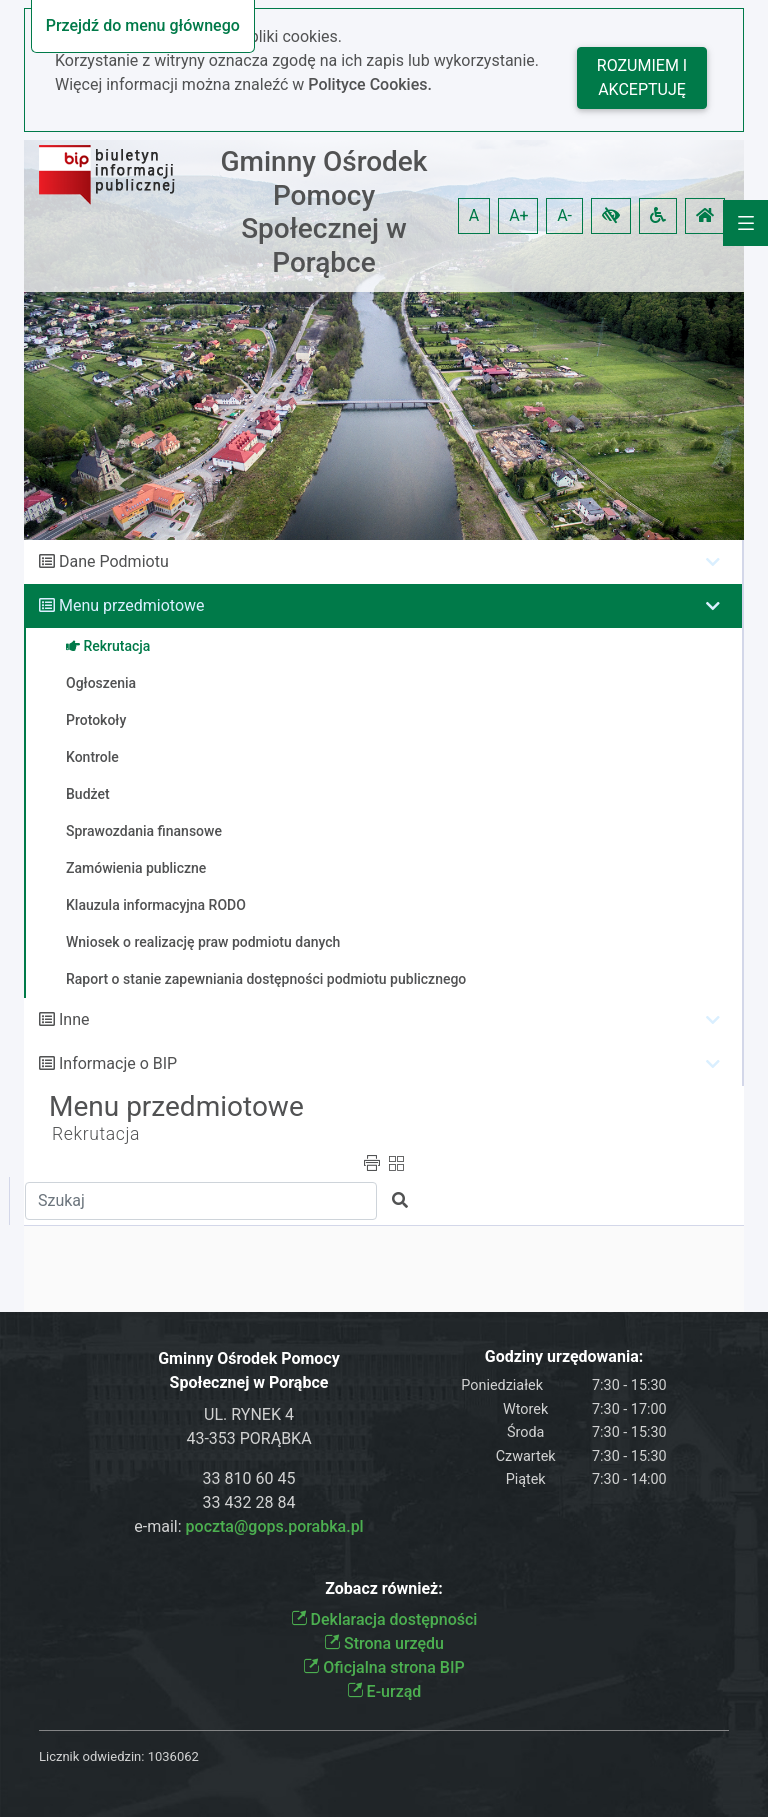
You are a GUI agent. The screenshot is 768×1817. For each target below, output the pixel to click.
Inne (74, 1019)
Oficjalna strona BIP (383, 1667)
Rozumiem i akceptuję (642, 77)
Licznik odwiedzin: (91, 1756)
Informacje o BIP (118, 1063)
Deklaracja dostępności (384, 1619)
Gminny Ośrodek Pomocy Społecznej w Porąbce (324, 212)
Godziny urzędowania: (564, 1356)
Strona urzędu (384, 1643)
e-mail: (248, 1526)
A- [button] (564, 215)
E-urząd (384, 1691)
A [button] (474, 215)
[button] (611, 216)
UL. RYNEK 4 (249, 1414)
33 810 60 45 (249, 1478)
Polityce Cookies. (370, 84)
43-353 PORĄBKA (248, 1438)
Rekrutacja (96, 1134)
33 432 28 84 (249, 1502)
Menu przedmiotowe (132, 605)
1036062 (173, 1756)
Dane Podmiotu (114, 561)
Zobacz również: (384, 1588)
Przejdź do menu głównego (143, 25)
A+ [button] (519, 215)
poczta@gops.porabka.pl (275, 1526)
